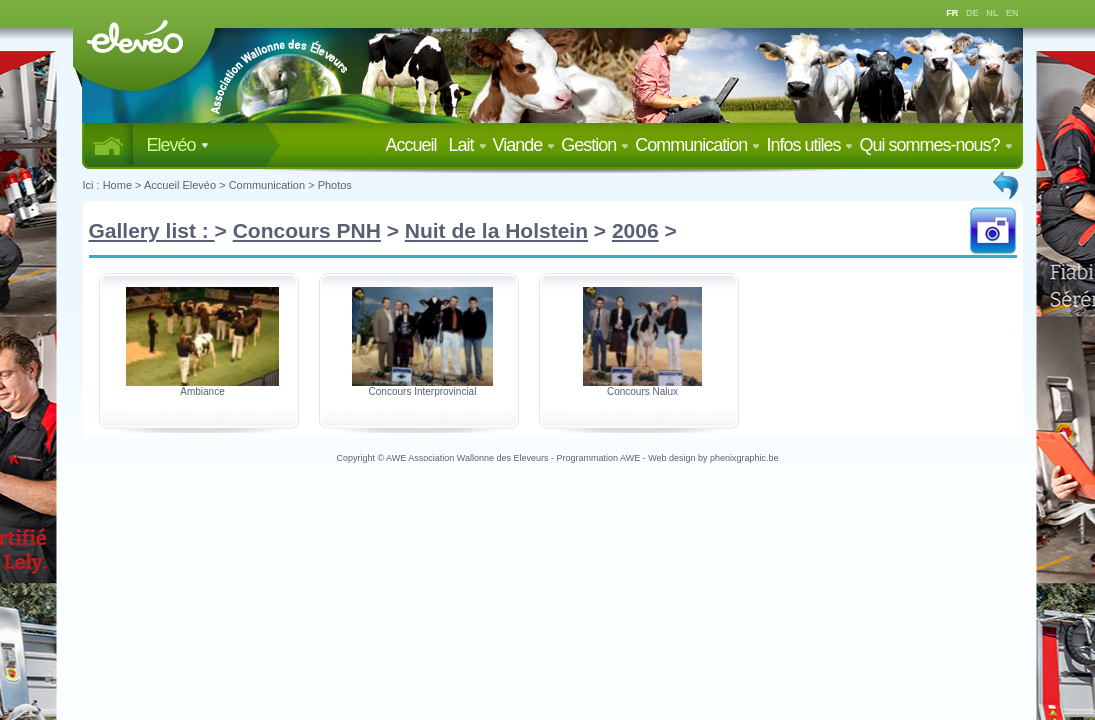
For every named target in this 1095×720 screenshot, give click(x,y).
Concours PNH (307, 230)
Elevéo (178, 145)
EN (1012, 13)
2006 (635, 230)
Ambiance (202, 391)
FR (952, 13)
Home (117, 185)
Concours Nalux (642, 391)
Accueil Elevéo (180, 185)
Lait (468, 145)
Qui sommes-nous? (935, 145)
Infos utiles (809, 145)
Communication (697, 145)
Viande (524, 145)
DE (972, 13)
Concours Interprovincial (423, 391)
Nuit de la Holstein (496, 230)
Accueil (414, 145)
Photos (335, 185)
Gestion (595, 145)
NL (992, 13)
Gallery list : (152, 230)
